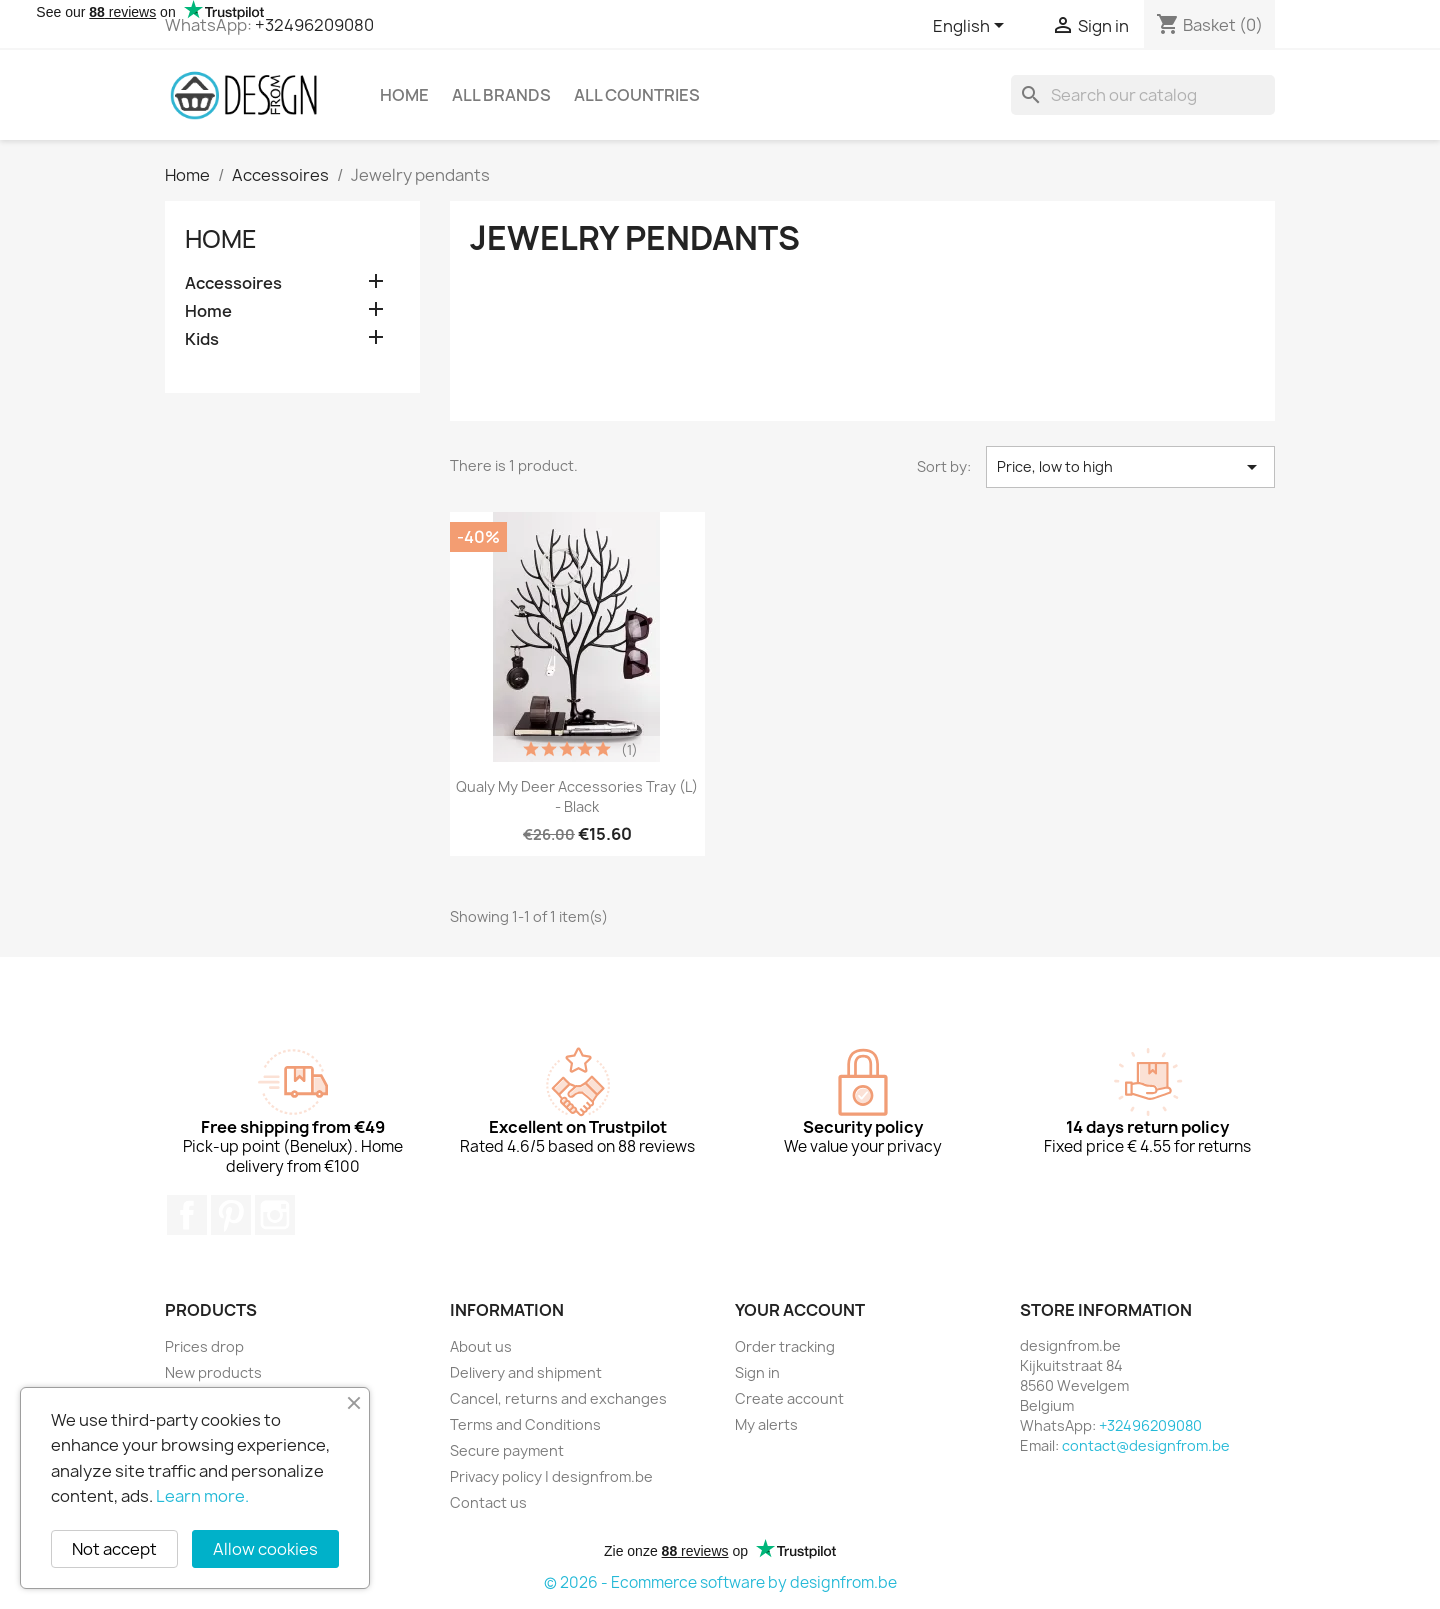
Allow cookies (265, 1549)
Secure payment (507, 1450)
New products (213, 1372)
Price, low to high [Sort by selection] (1130, 467)
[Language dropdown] (972, 27)
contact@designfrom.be (1146, 1445)
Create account (789, 1398)
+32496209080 (314, 25)
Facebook (187, 1215)
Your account (800, 1310)
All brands (501, 95)
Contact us (488, 1502)
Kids (202, 339)
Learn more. (202, 1496)
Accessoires (233, 283)
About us (481, 1346)
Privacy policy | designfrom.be (551, 1476)
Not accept (114, 1549)
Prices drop (204, 1346)
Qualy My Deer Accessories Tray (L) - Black (577, 796)
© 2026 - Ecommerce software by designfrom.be (720, 1582)
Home (404, 95)
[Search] (1143, 95)
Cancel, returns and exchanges (558, 1398)
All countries (637, 95)
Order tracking (785, 1346)
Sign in (757, 1372)
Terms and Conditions (525, 1424)
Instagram (275, 1215)
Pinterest (231, 1215)
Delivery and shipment (526, 1372)
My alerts (766, 1424)
